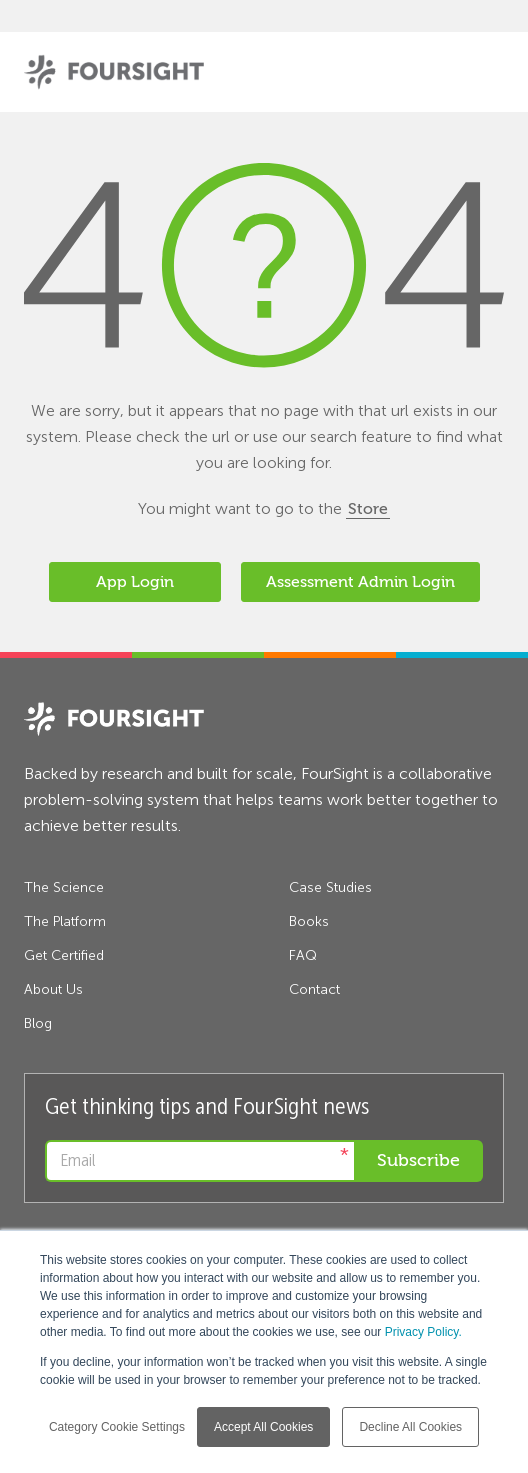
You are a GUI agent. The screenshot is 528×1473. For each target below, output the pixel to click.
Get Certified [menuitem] (64, 955)
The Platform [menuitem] (65, 921)
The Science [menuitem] (64, 887)
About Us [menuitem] (53, 989)
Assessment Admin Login (360, 582)
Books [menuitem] (309, 921)
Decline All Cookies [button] (410, 1427)
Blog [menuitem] (38, 1023)
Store (368, 509)
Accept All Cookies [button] (263, 1427)
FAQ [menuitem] (303, 955)
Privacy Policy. (423, 1332)
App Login (135, 582)
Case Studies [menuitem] (330, 887)
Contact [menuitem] (314, 989)
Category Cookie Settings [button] (117, 1427)
